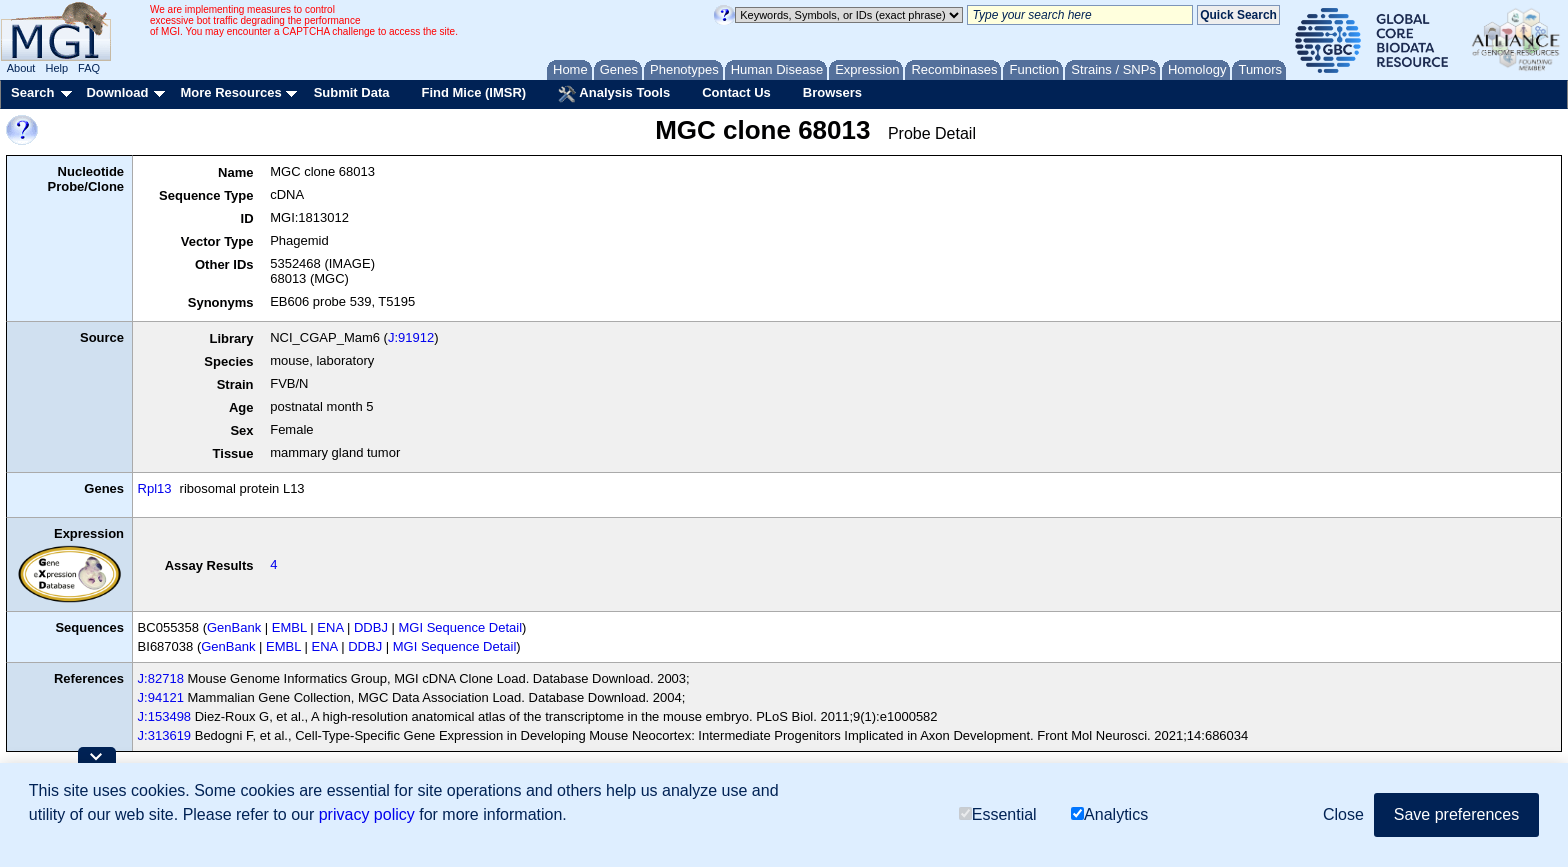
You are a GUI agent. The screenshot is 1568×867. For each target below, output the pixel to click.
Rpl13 (155, 488)
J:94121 (161, 697)
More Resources (230, 92)
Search (32, 92)
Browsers (832, 92)
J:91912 (411, 337)
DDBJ (371, 627)
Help (56, 68)
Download (117, 92)
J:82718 (161, 678)
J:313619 (165, 735)
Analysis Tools (614, 94)
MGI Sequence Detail (461, 627)
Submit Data (352, 92)
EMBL (289, 627)
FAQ (89, 68)
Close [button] (1343, 814)
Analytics (1109, 814)
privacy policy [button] (367, 814)
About (21, 68)
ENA (330, 627)
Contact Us (736, 92)
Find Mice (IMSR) (473, 92)
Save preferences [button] (1456, 814)
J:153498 (165, 716)
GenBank (234, 627)
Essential (998, 814)
